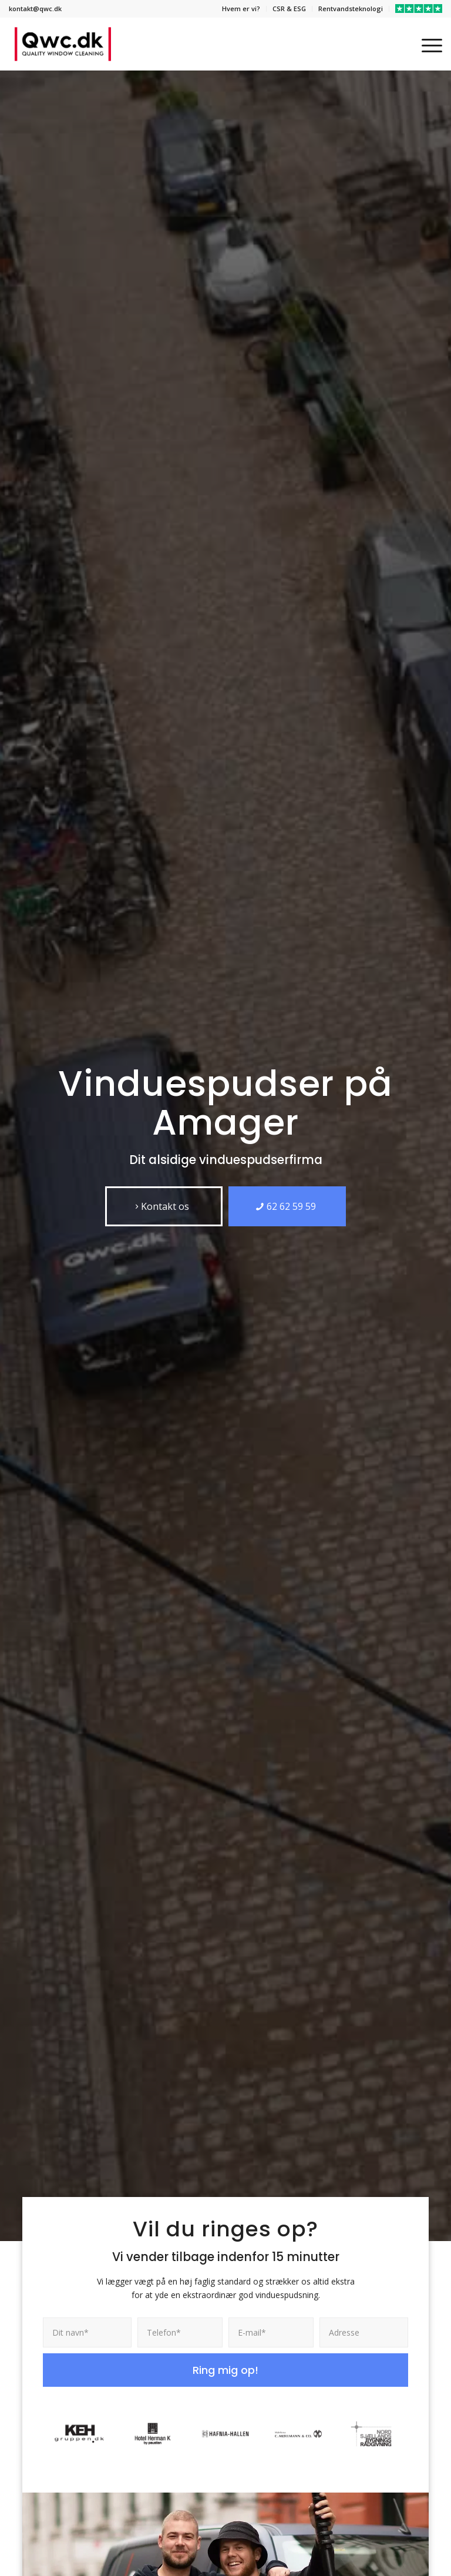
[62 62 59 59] (287, 1206)
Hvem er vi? (241, 8)
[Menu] (426, 44)
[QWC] (62, 44)
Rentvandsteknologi (350, 8)
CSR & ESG (289, 8)
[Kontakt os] (164, 1206)
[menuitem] (241, 9)
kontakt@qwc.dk (35, 8)
